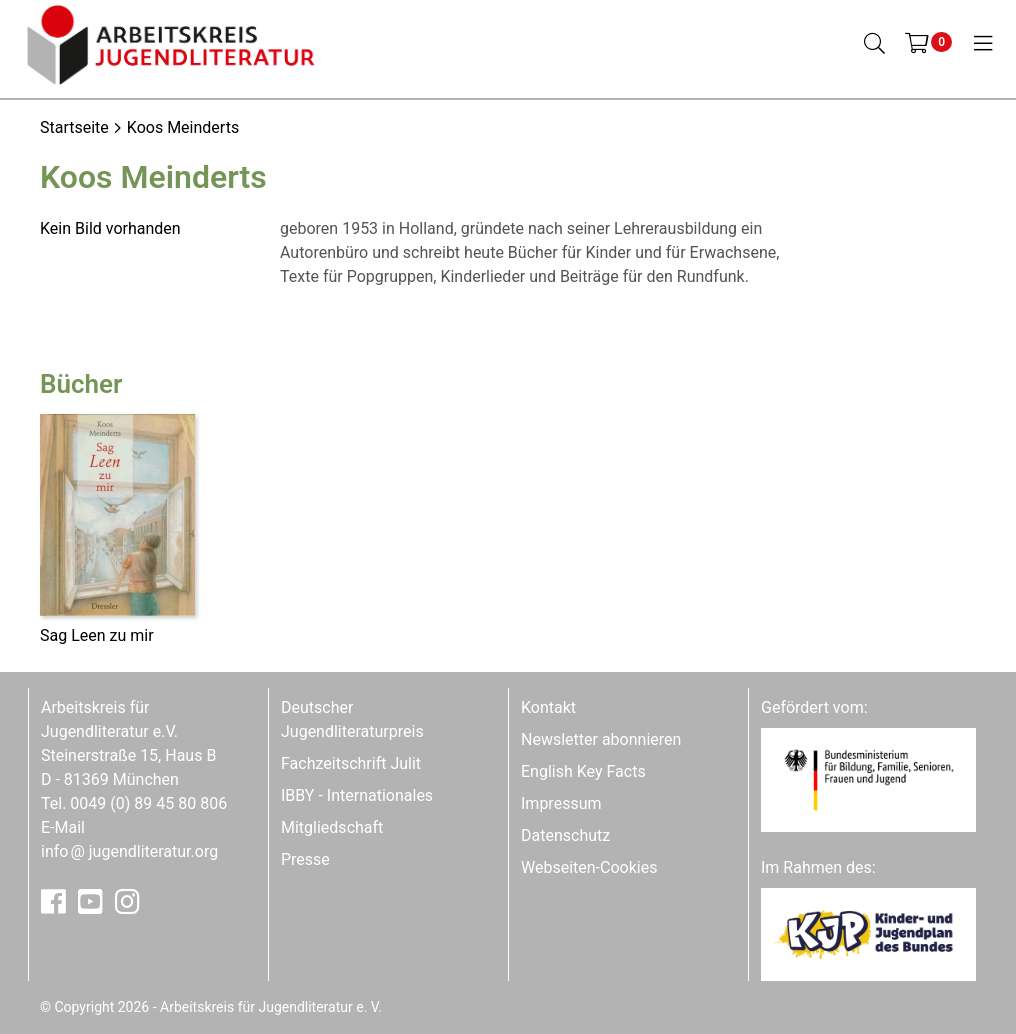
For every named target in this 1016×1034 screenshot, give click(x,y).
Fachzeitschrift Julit (351, 763)
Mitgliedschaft (332, 827)
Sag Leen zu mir (97, 635)
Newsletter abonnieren (601, 739)
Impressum (561, 803)
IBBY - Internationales (357, 795)
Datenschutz (565, 835)
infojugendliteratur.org (129, 851)
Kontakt (548, 707)
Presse (305, 859)
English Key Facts (583, 771)
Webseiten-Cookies (589, 867)
